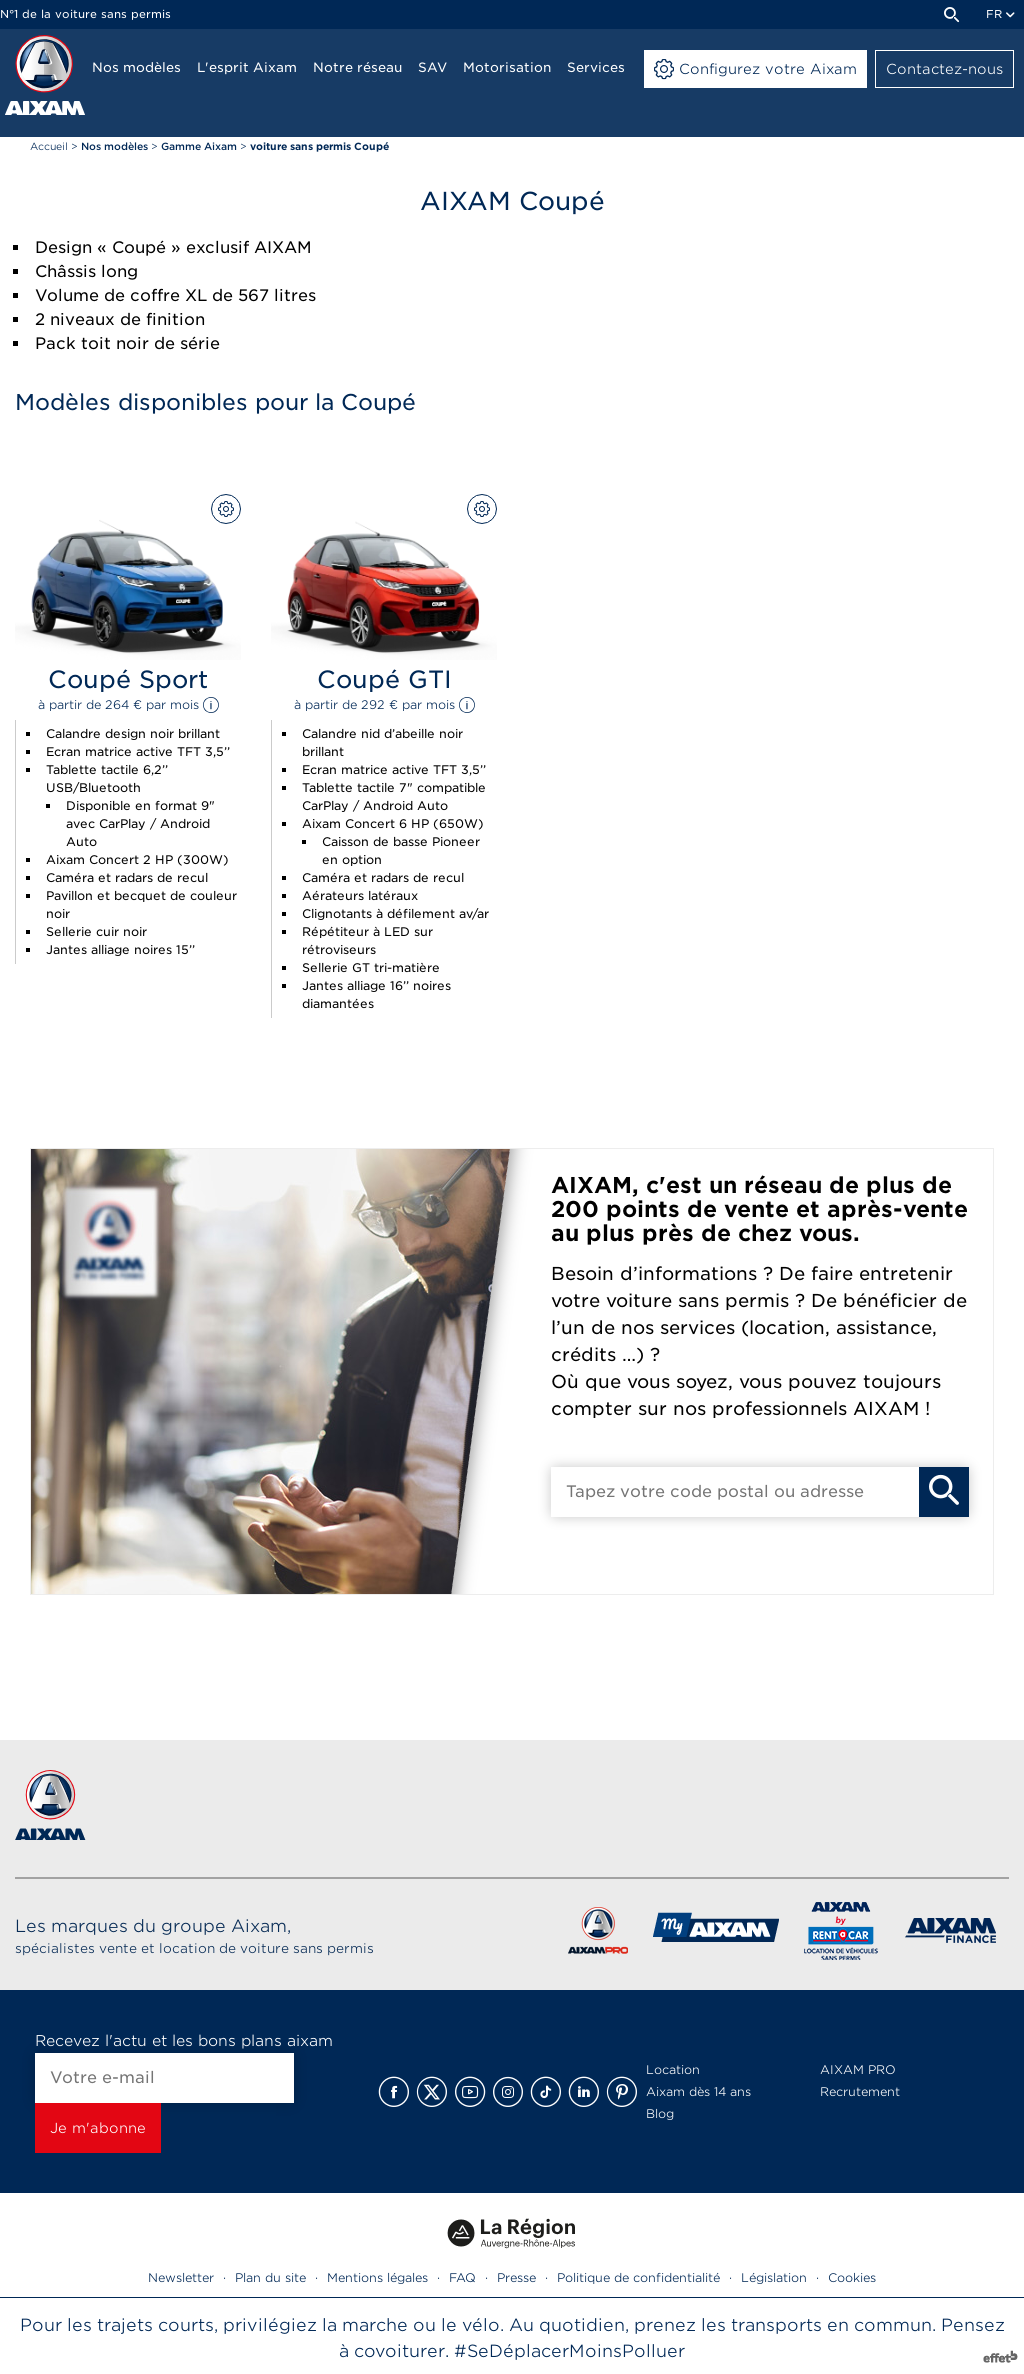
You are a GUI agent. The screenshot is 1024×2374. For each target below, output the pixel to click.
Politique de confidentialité (638, 2277)
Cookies (852, 2277)
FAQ (462, 2277)
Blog (660, 2113)
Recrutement (860, 2091)
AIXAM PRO (858, 2069)
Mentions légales (377, 2277)
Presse (516, 2277)
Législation (774, 2277)
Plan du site (270, 2277)
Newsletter (181, 2277)
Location (673, 2069)
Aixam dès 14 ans (698, 2091)
